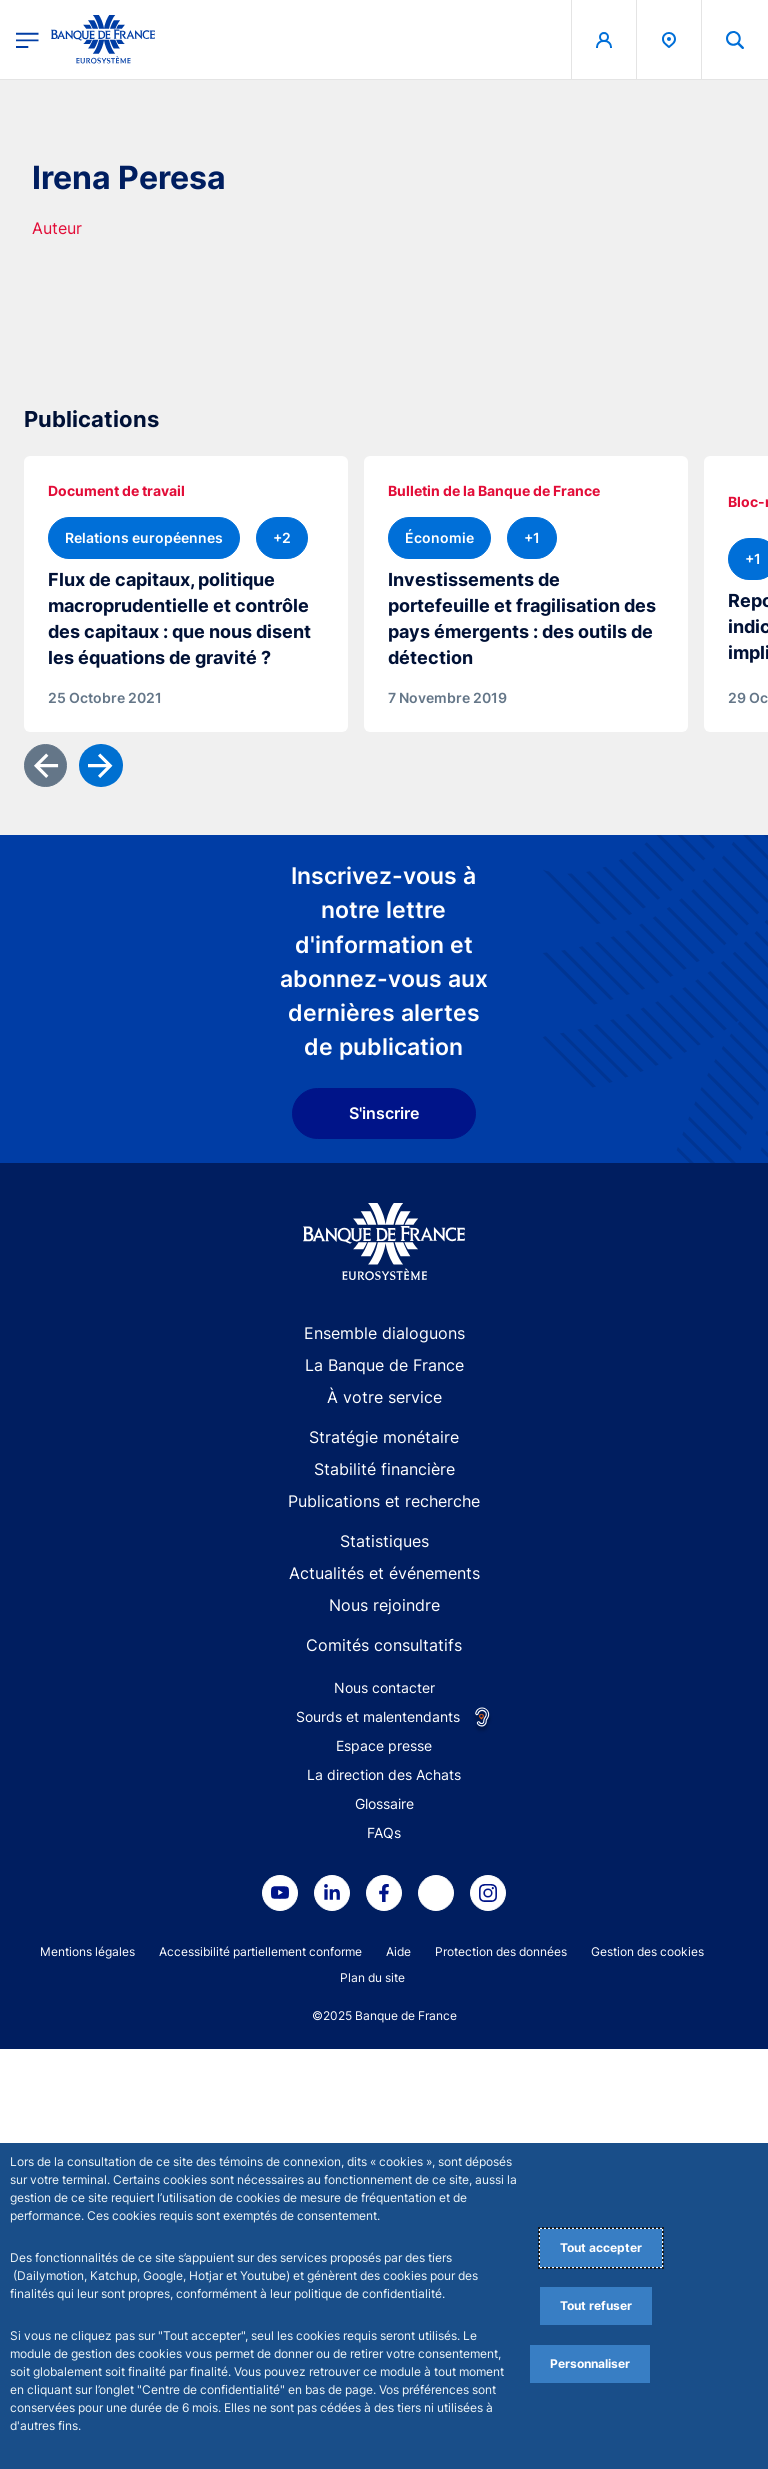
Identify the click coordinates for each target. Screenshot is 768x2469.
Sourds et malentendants (378, 2136)
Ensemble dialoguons (384, 1753)
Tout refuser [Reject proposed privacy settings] (596, 2305)
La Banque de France (384, 1785)
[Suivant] (100, 1185)
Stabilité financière (384, 1889)
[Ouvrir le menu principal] (27, 39)
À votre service (384, 1817)
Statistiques (384, 1961)
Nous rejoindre (384, 2025)
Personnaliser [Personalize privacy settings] (590, 2363)
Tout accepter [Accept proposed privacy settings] (601, 2247)
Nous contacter (384, 2107)
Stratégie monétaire (384, 1857)
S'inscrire (384, 1533)
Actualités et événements (384, 1993)
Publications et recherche (384, 1921)
